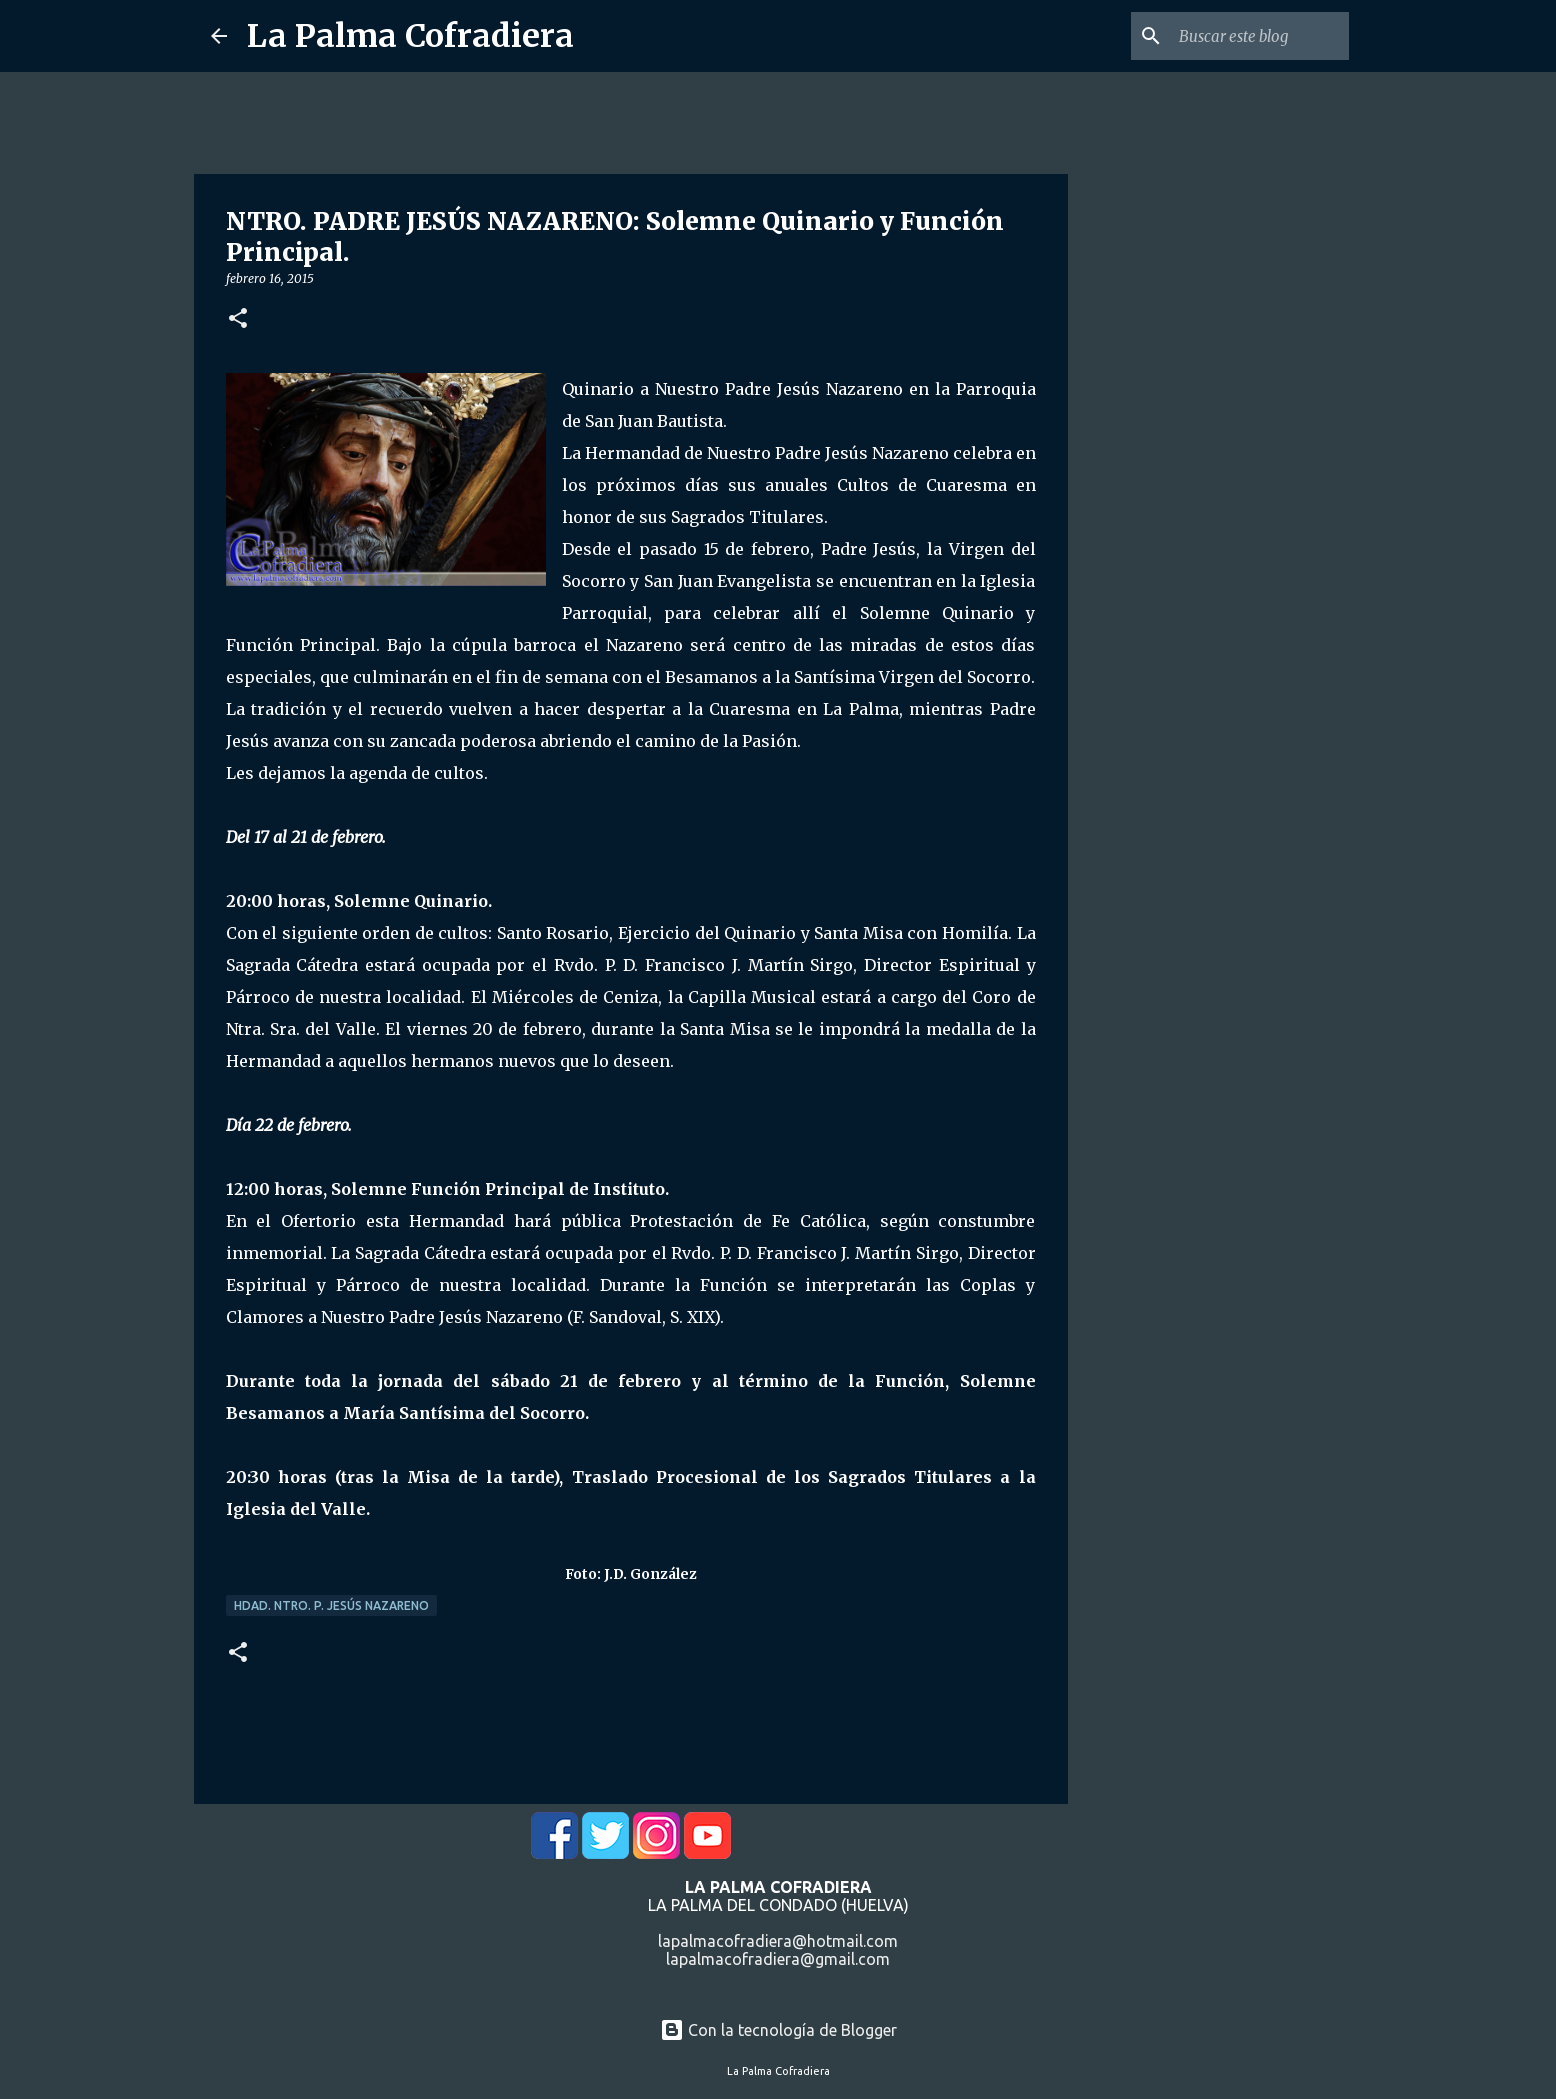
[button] (238, 319)
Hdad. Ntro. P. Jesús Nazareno (331, 1605)
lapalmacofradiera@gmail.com (778, 1959)
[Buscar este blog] (1244, 36)
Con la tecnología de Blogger (778, 2030)
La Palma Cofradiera (410, 36)
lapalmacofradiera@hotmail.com (778, 1941)
